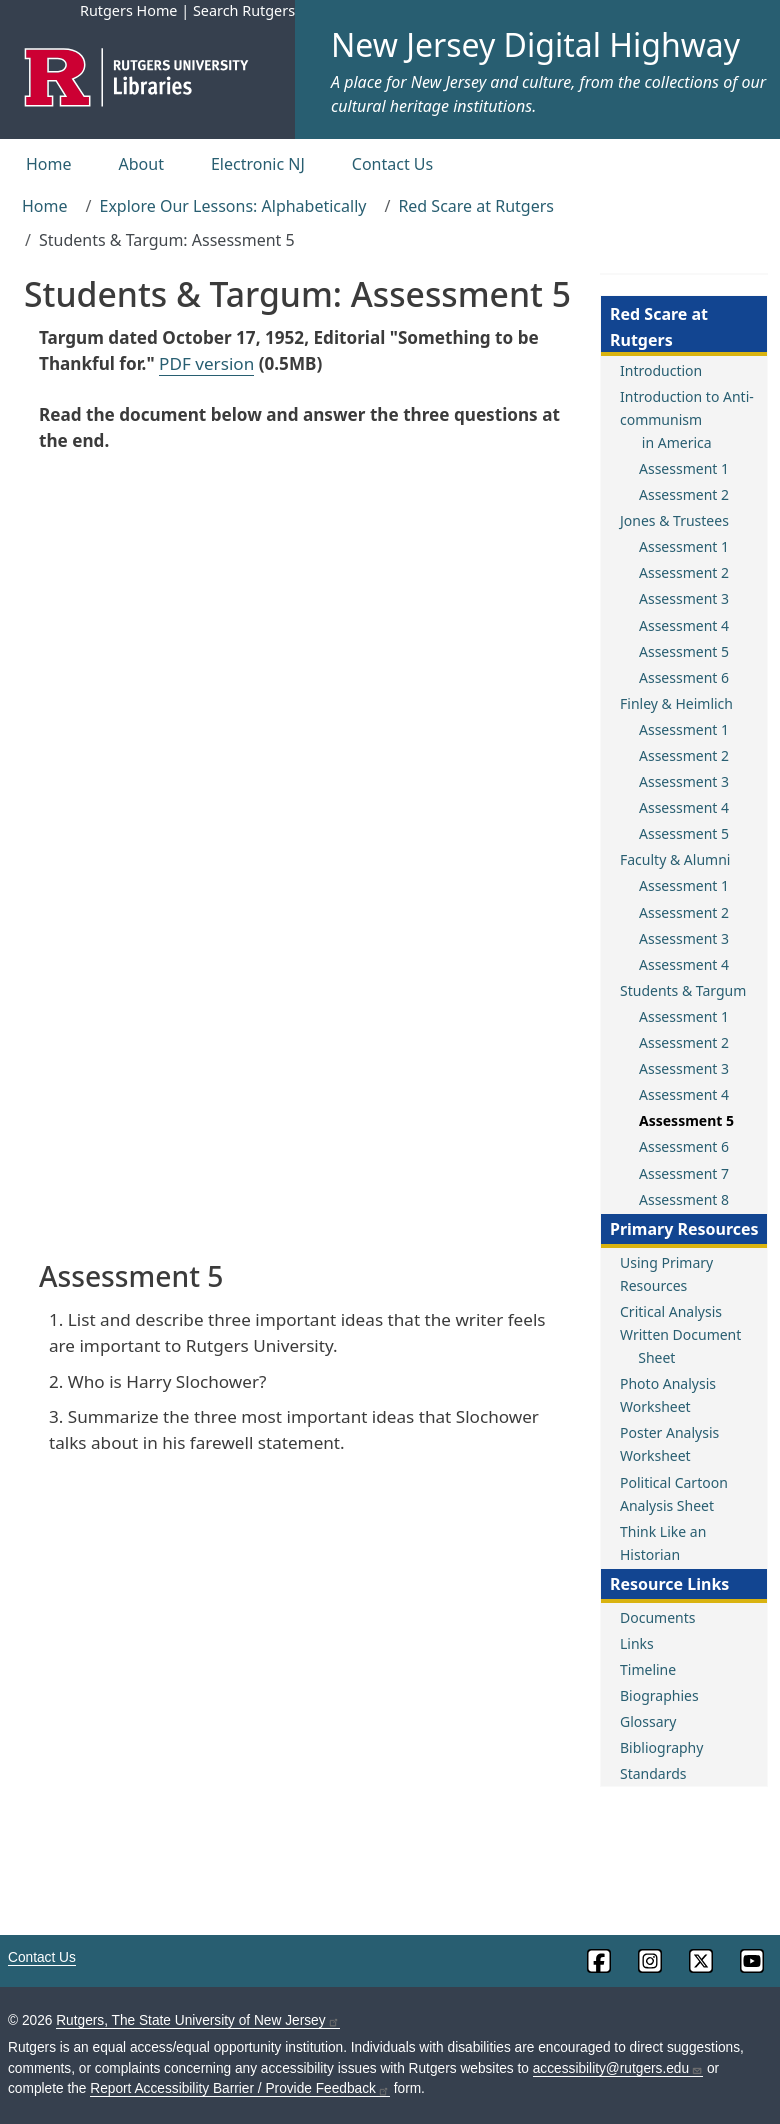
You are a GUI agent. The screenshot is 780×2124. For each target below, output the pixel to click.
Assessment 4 (684, 625)
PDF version (206, 363)
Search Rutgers (244, 10)
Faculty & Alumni (675, 859)
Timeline (648, 1669)
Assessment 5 (684, 651)
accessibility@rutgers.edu (618, 2068)
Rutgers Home (129, 10)
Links (637, 1643)
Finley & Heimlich (676, 703)
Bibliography (661, 1747)
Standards (653, 1773)
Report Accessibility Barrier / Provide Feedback (240, 2088)
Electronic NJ (258, 164)
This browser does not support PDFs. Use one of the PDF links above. (300, 854)
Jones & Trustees (674, 520)
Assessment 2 (684, 494)
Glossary (648, 1721)
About (141, 164)
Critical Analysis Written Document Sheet (680, 1334)
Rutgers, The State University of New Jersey (197, 2020)
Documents (657, 1617)
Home (49, 164)
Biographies (659, 1695)
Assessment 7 (684, 1173)
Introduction (661, 370)
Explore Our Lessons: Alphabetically (232, 206)
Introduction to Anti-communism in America (687, 419)
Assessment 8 (684, 1199)
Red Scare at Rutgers (476, 206)
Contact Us (392, 164)
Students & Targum (683, 990)
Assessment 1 (684, 468)
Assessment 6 (684, 677)
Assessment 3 (684, 598)
